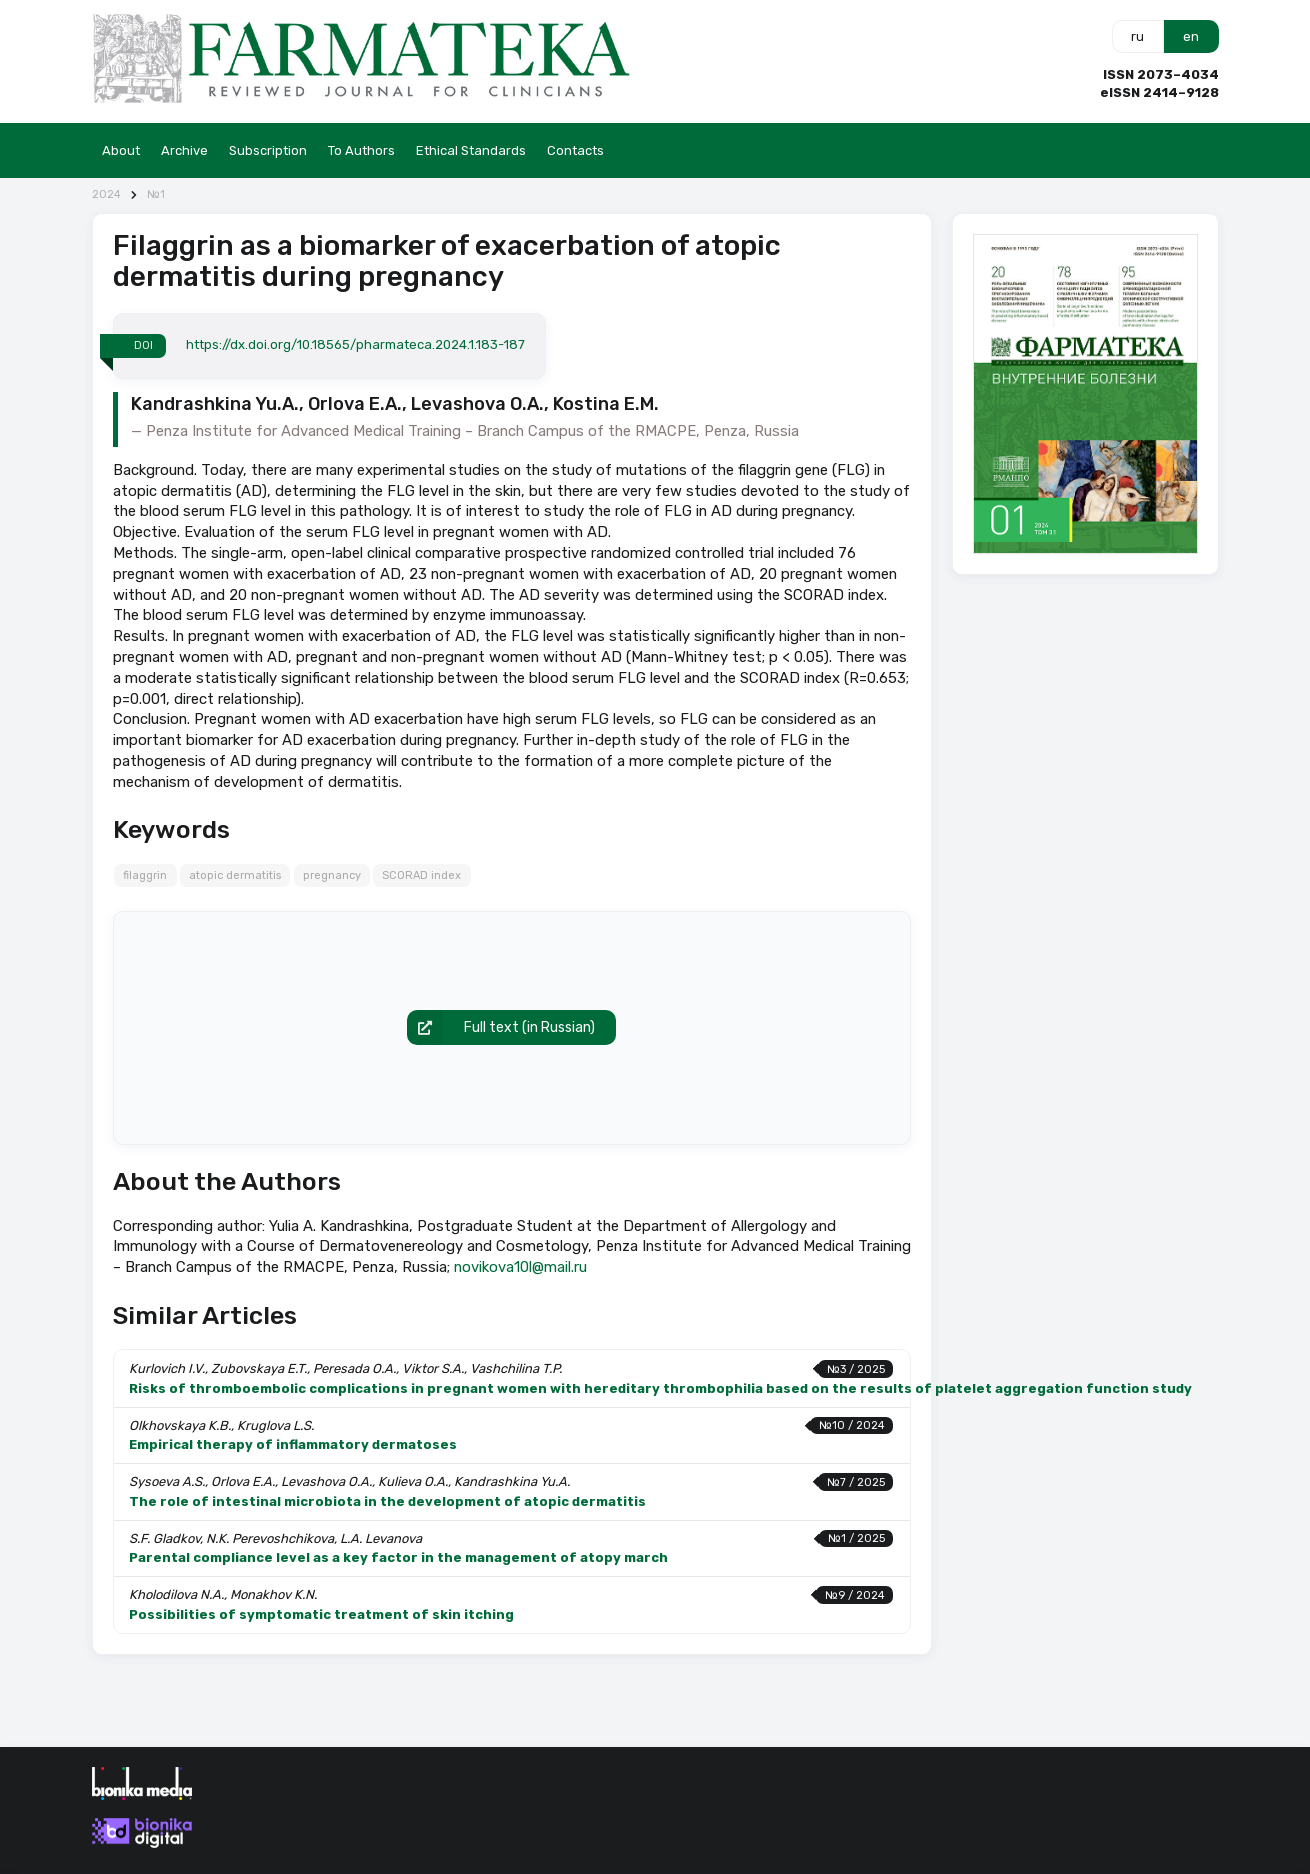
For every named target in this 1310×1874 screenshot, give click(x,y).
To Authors (361, 150)
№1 (156, 194)
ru (1137, 36)
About (121, 150)
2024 (106, 194)
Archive (184, 150)
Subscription (268, 150)
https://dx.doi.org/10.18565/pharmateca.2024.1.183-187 (355, 344)
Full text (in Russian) (501, 1028)
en (1191, 36)
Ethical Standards (471, 150)
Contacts (575, 150)
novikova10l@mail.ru (520, 1267)
